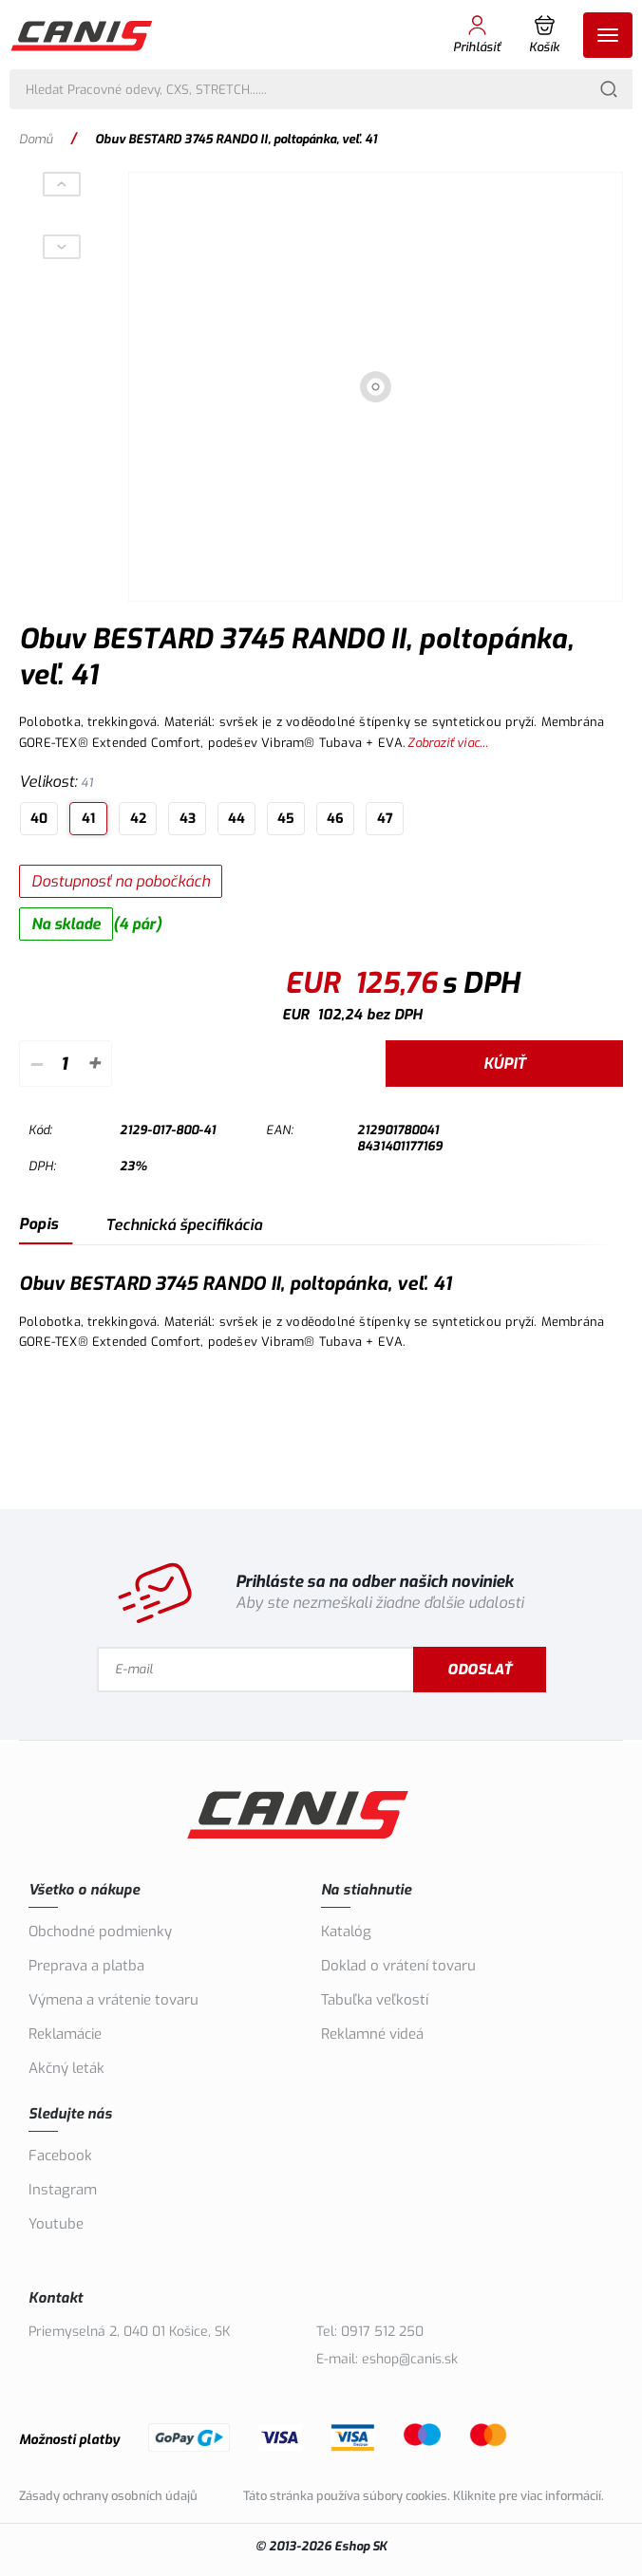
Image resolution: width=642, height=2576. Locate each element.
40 (38, 819)
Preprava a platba (86, 1965)
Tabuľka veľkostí (374, 1999)
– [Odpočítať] (35, 1063)
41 (88, 819)
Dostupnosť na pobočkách (120, 881)
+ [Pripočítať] (94, 1063)
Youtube (56, 2223)
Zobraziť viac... (447, 743)
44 (236, 819)
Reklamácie (65, 2034)
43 (187, 819)
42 (138, 819)
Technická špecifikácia (183, 1225)
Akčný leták (66, 2068)
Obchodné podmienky (100, 1931)
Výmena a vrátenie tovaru (113, 1999)
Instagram (62, 2189)
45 (285, 819)
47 (385, 819)
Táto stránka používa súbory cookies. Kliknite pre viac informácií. (423, 2496)
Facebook (60, 2155)
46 (335, 819)
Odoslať (479, 1669)
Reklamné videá (372, 2034)
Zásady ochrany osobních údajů (108, 2496)
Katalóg (346, 1931)
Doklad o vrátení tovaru (398, 1965)
